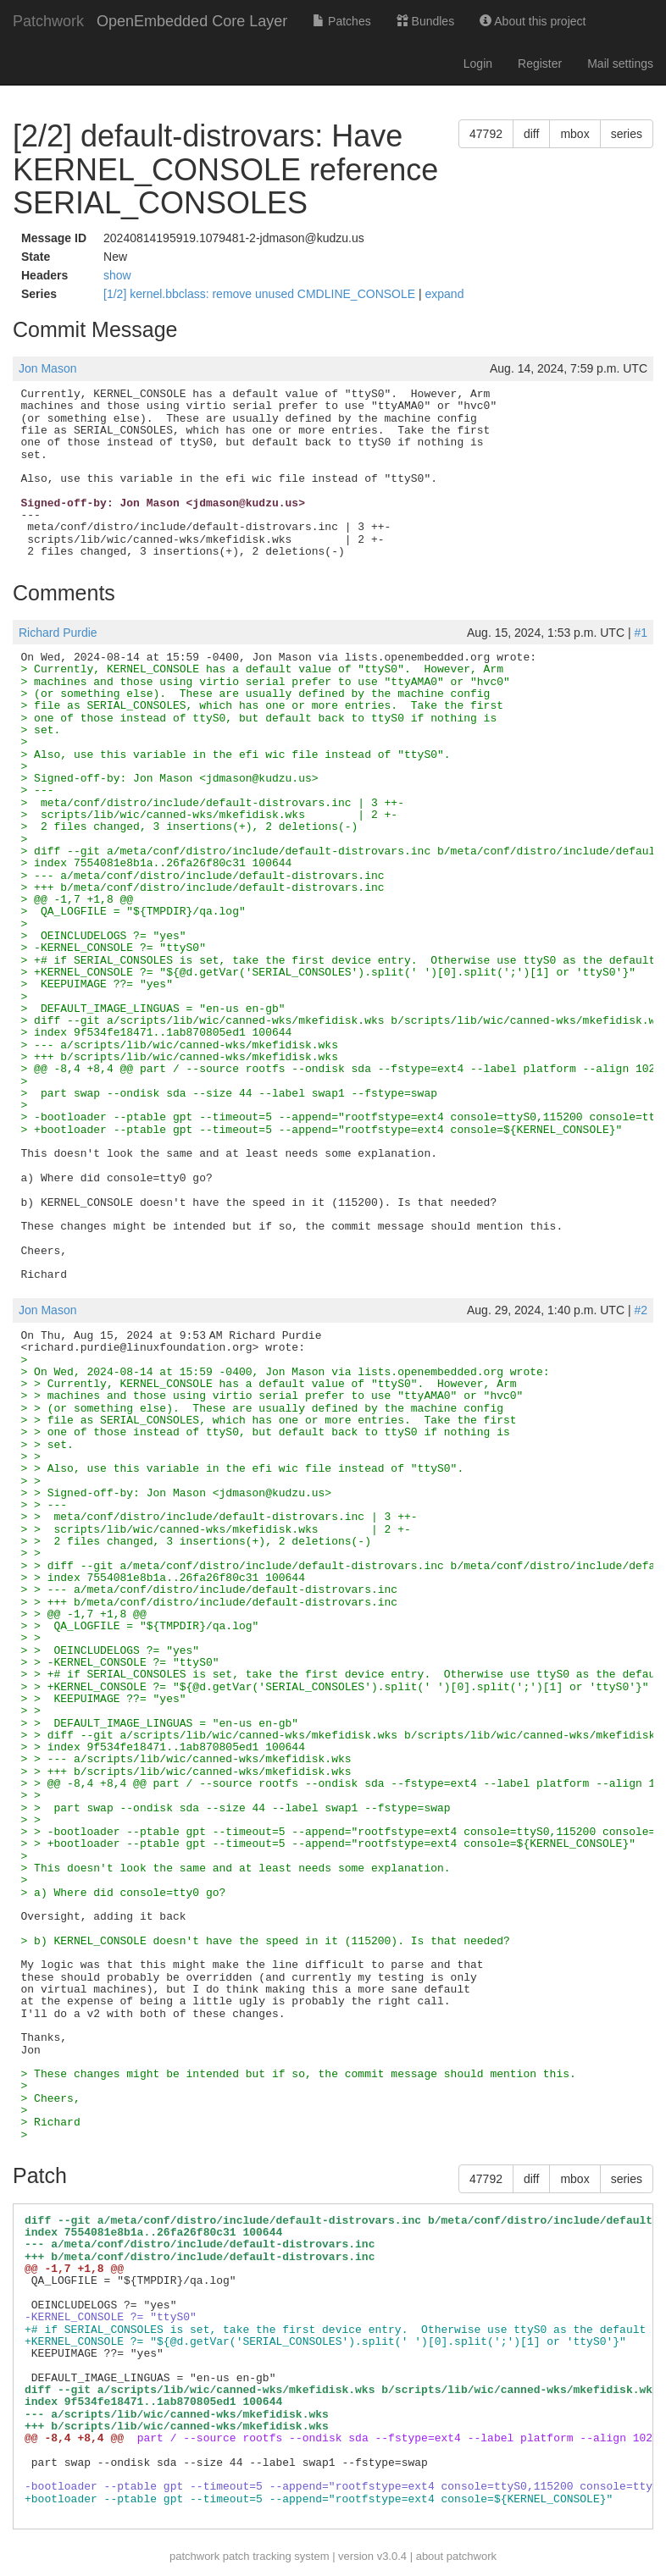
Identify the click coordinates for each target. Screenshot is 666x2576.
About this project (533, 21)
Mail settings (620, 63)
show (117, 275)
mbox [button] (574, 134)
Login (477, 63)
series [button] (626, 134)
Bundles (425, 21)
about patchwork (456, 2556)
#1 (640, 632)
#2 (640, 1310)
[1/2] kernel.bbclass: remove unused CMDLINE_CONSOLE (261, 294)
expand (444, 294)
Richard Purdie (58, 632)
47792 (485, 134)
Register (540, 63)
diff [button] (531, 134)
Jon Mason (47, 368)
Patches (341, 21)
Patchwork (48, 21)
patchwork (194, 2556)
